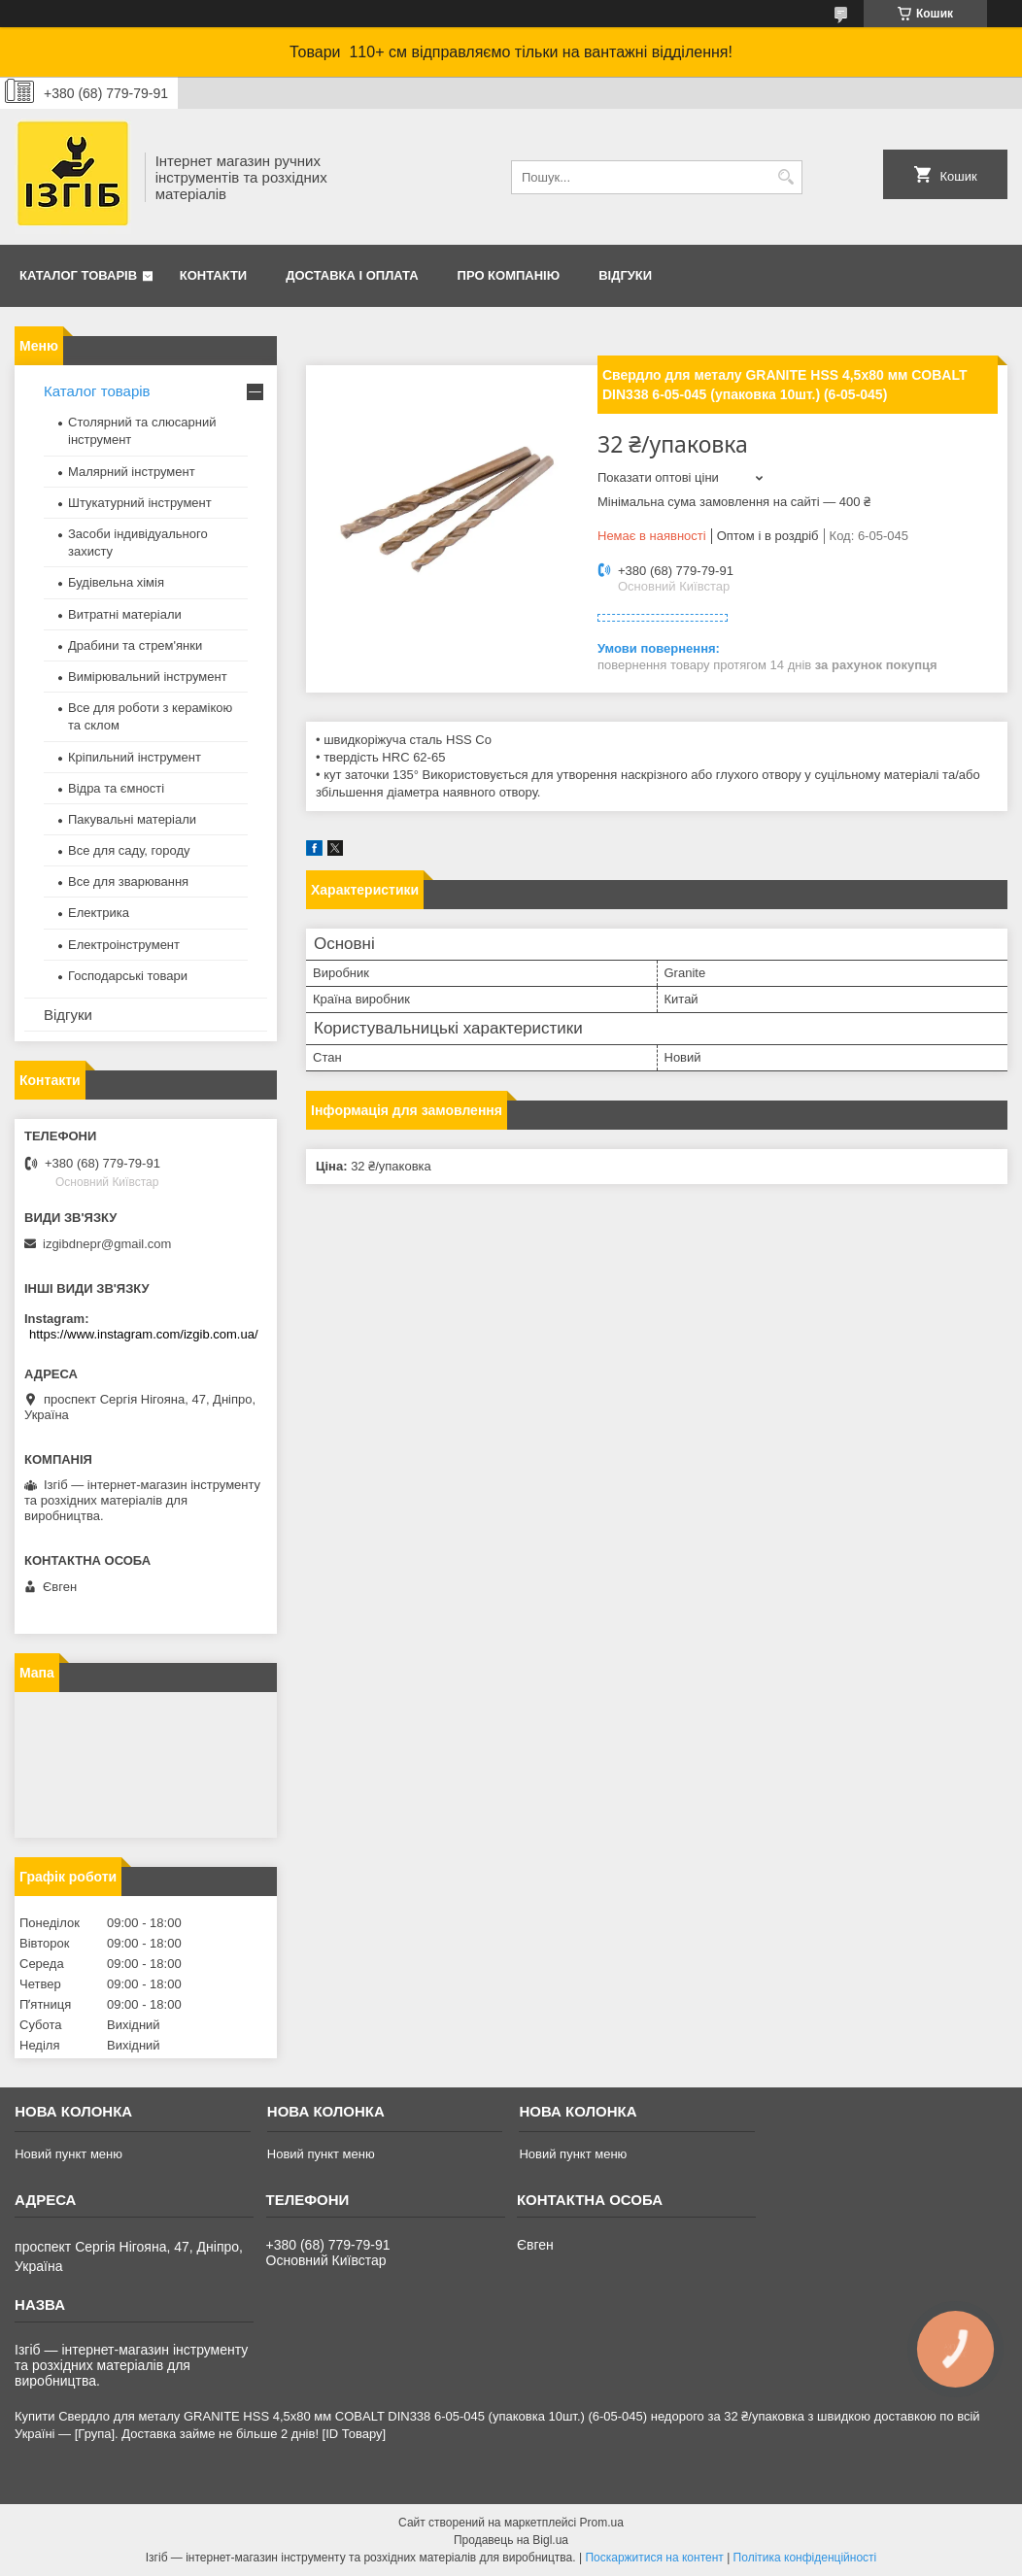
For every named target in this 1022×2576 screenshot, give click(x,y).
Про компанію (509, 275)
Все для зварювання (128, 881)
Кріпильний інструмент (134, 757)
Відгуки (625, 275)
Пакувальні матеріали (132, 819)
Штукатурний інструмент (140, 502)
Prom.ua (602, 2522)
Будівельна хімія (116, 582)
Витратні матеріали (125, 614)
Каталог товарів (78, 275)
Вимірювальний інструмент (147, 676)
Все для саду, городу (129, 850)
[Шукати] (785, 177)
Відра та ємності (116, 788)
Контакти (214, 275)
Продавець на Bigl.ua (511, 2540)
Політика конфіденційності (805, 2557)
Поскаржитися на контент (654, 2557)
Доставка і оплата (352, 275)
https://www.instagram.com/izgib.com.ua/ (143, 1334)
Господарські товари (127, 975)
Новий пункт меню (68, 2154)
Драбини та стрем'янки (135, 645)
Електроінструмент (124, 944)
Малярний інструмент (131, 471)
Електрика (98, 912)
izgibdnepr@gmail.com (107, 1244)
